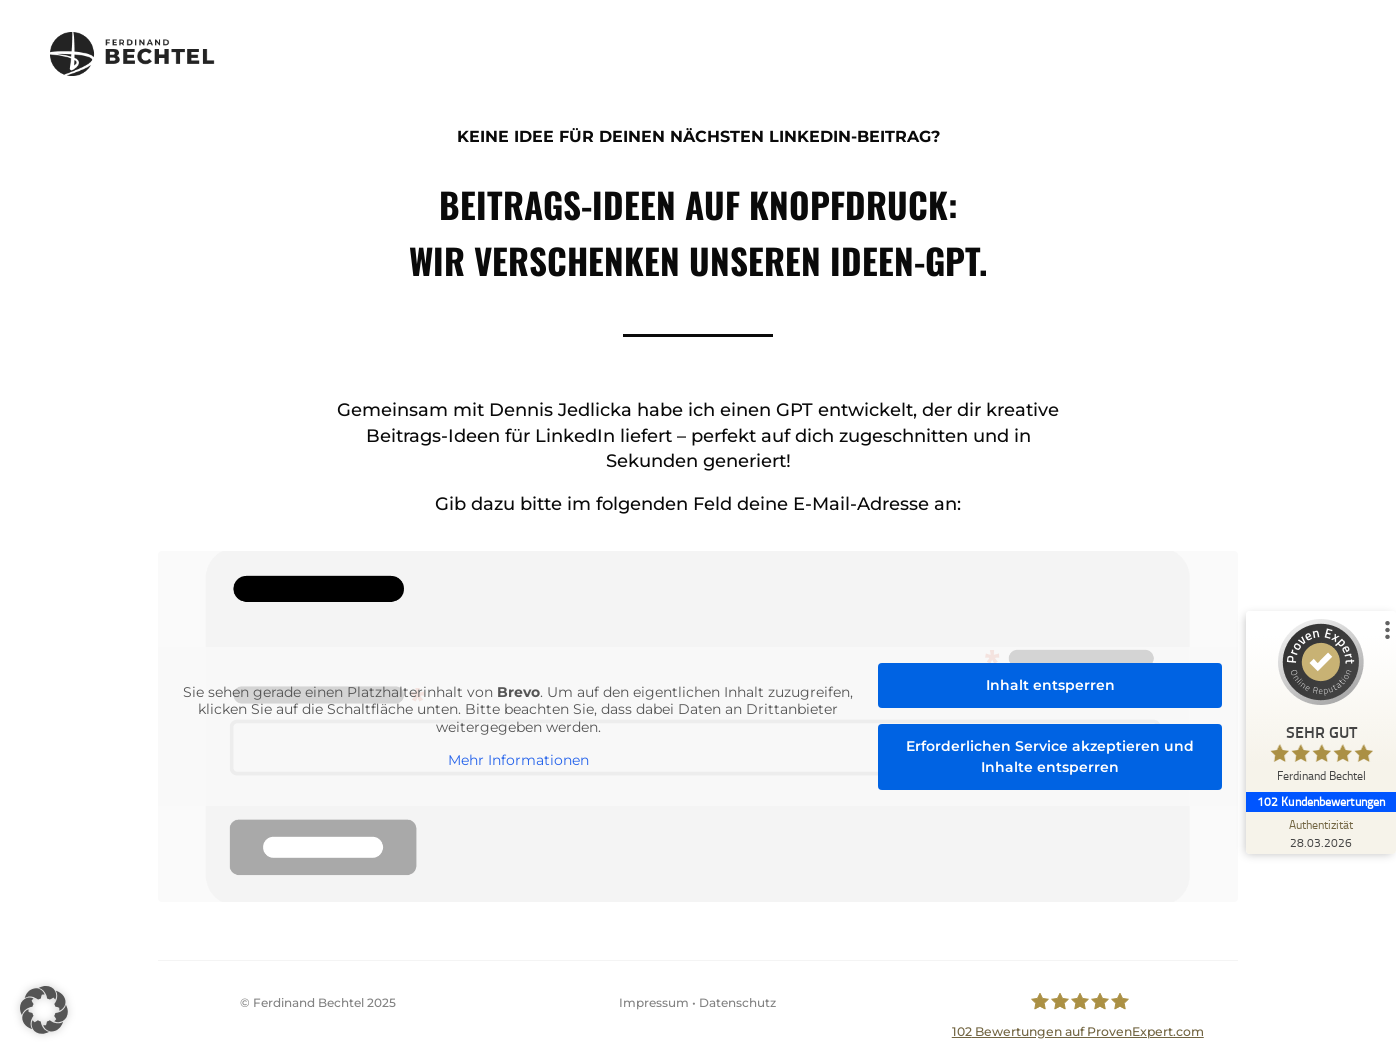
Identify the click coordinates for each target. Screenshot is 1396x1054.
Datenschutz (737, 1002)
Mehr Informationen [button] (527, 759)
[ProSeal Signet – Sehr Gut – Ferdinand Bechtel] (1321, 705)
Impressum (654, 1002)
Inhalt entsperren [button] (1032, 686)
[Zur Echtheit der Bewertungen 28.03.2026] (1321, 833)
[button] (44, 1010)
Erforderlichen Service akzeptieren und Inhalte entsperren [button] (1031, 754)
